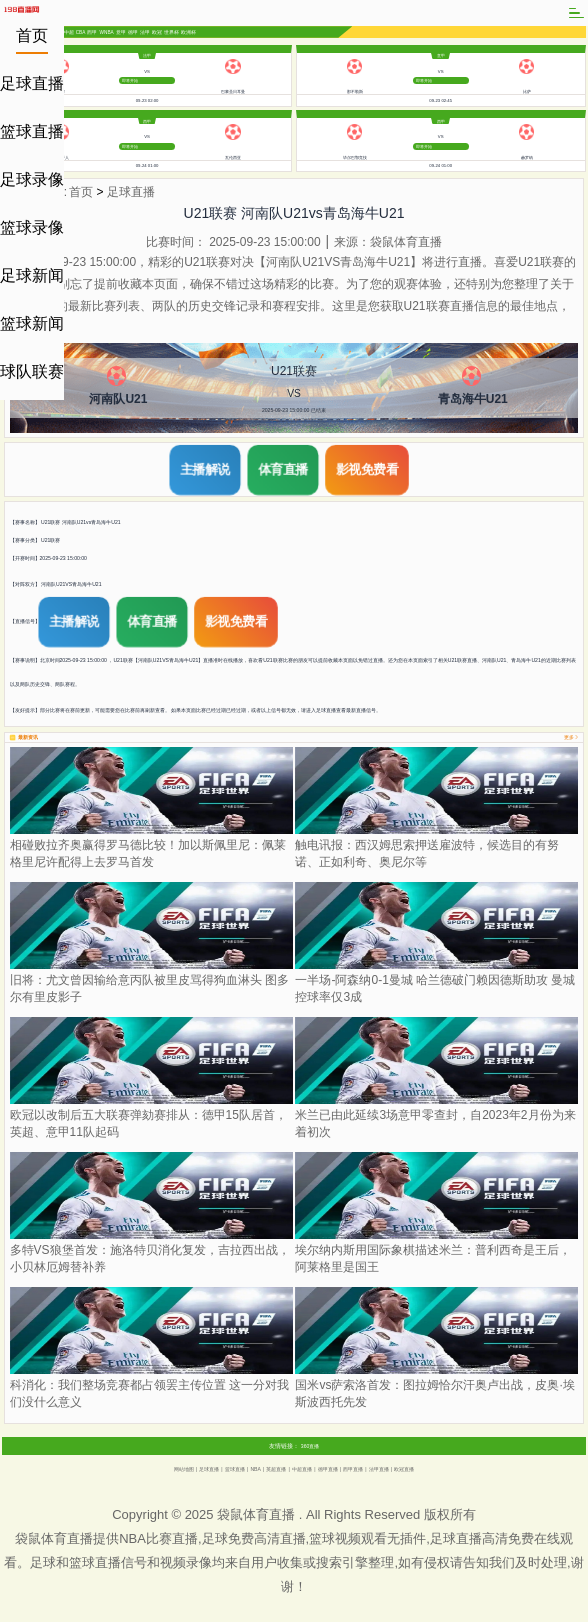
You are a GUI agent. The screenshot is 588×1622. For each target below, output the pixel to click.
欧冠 (157, 32)
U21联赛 (50, 540)
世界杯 (171, 32)
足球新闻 (32, 275)
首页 (32, 35)
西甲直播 (353, 1469)
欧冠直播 (404, 1469)
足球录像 (32, 179)
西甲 (92, 32)
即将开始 (130, 80)
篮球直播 (32, 131)
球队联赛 (32, 371)
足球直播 (32, 83)
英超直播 (276, 1469)
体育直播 (283, 469)
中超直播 (302, 1469)
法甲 (145, 32)
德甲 (133, 32)
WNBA (107, 31)
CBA (81, 31)
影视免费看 (367, 469)
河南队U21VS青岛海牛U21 (71, 584)
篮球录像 (32, 227)
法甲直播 (379, 1469)
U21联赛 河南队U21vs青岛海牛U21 (81, 522)
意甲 (121, 32)
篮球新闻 (32, 323)
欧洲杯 (188, 32)
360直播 (310, 1446)
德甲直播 (328, 1469)
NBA (255, 1469)
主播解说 (205, 469)
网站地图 (184, 1469)
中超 (69, 32)
